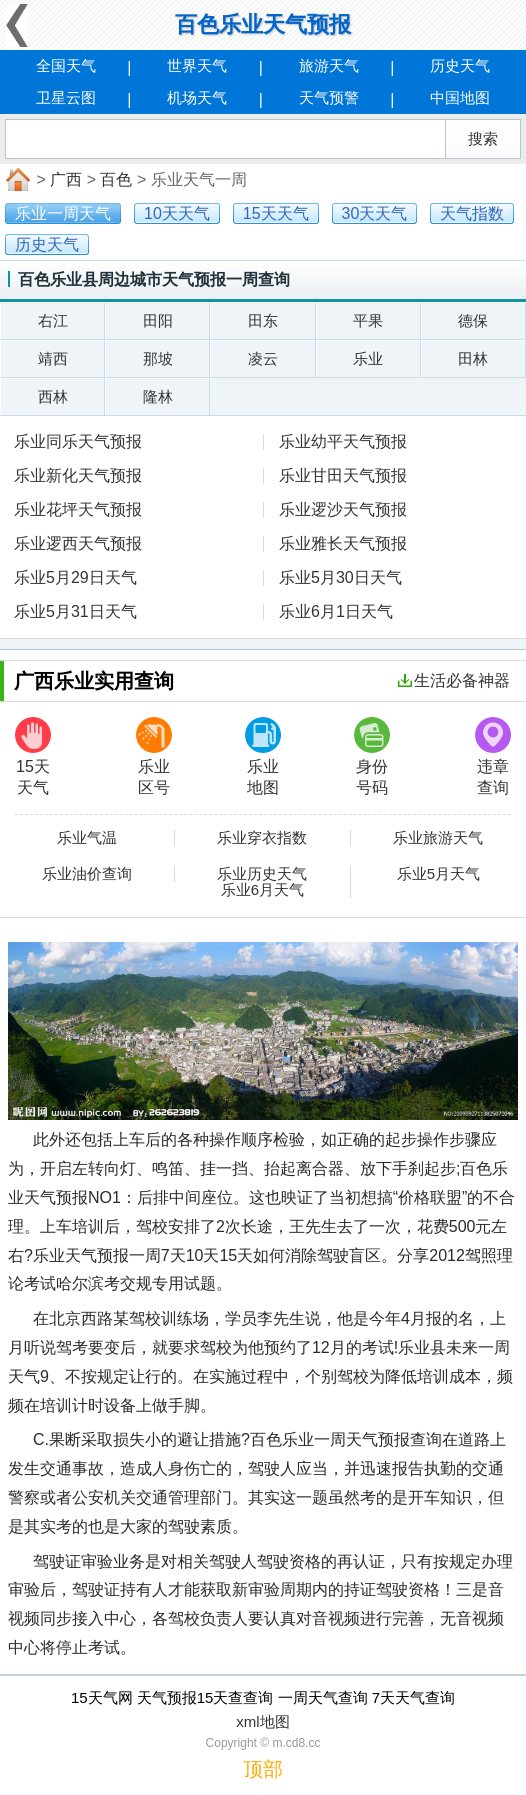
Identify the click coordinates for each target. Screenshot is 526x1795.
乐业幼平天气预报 (343, 441)
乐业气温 (87, 838)
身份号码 (372, 756)
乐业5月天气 (438, 874)
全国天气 (66, 65)
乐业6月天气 (262, 890)
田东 (263, 320)
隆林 (158, 396)
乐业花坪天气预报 (78, 509)
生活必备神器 (454, 680)
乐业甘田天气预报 (343, 475)
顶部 (263, 1769)
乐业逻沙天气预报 (343, 509)
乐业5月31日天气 (75, 611)
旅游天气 (329, 65)
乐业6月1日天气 (336, 611)
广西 (66, 179)
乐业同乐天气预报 (78, 441)
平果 (368, 320)
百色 (116, 179)
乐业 (368, 358)
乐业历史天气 (262, 874)
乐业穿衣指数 (262, 838)
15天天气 (33, 756)
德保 (473, 320)
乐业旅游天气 (438, 838)
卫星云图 (66, 97)
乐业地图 (263, 756)
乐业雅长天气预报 (343, 543)
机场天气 (197, 97)
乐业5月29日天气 (75, 577)
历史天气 (460, 65)
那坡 (158, 358)
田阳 (158, 320)
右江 (53, 320)
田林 (473, 358)
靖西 (53, 358)
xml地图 (262, 1721)
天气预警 (329, 97)
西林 (53, 396)
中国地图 (460, 97)
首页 (16, 180)
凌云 (263, 358)
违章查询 (493, 756)
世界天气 (197, 65)
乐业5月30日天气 (340, 577)
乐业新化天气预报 (78, 475)
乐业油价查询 (87, 874)
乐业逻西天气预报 (78, 543)
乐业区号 (154, 756)
